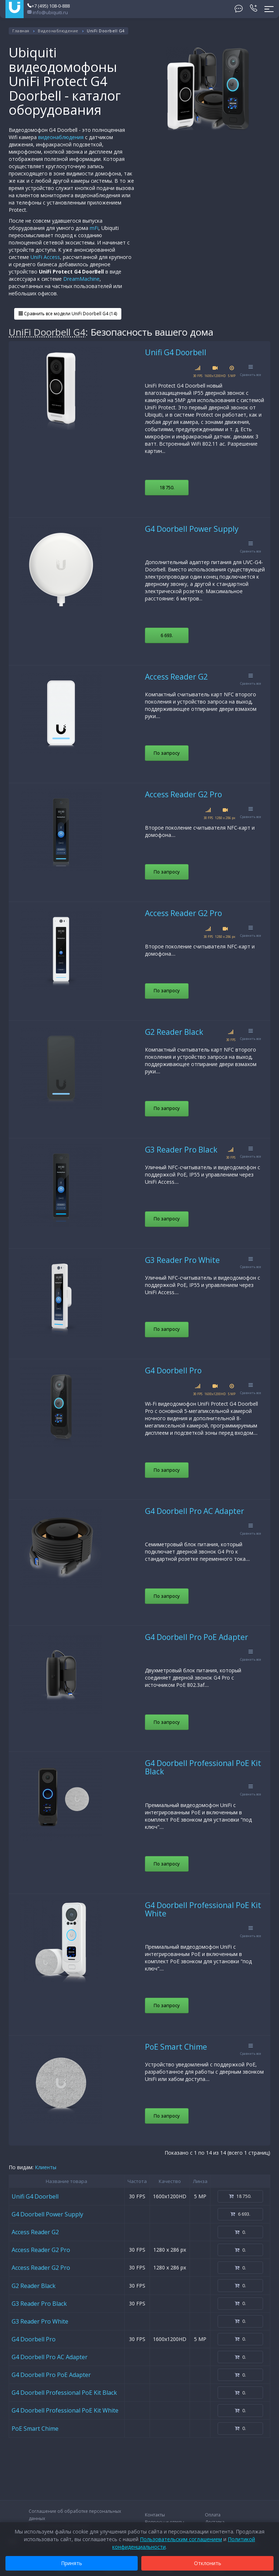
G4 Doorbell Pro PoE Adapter (196, 1637)
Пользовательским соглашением (181, 2539)
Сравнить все (250, 370)
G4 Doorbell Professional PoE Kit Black (203, 1767)
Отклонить (207, 2563)
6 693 (167, 635)
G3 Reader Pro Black (181, 1150)
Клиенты (45, 2167)
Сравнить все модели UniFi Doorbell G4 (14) (68, 314)
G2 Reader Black (174, 1032)
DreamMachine (81, 278)
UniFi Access (45, 257)
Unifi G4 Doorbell (175, 352)
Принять (71, 2563)
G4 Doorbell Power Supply (192, 529)
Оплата (213, 2515)
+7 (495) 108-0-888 (48, 6)
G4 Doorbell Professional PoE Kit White (203, 1909)
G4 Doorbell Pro (173, 1370)
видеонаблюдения (61, 137)
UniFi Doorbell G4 (47, 332)
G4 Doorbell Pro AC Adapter (194, 1511)
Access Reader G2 (176, 677)
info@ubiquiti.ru (47, 12)
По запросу (167, 753)
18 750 (166, 487)
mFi (94, 227)
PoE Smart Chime (176, 2047)
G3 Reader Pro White (182, 1260)
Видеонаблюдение (58, 30)
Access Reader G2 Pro (183, 794)
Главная (20, 30)
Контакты (155, 2515)
